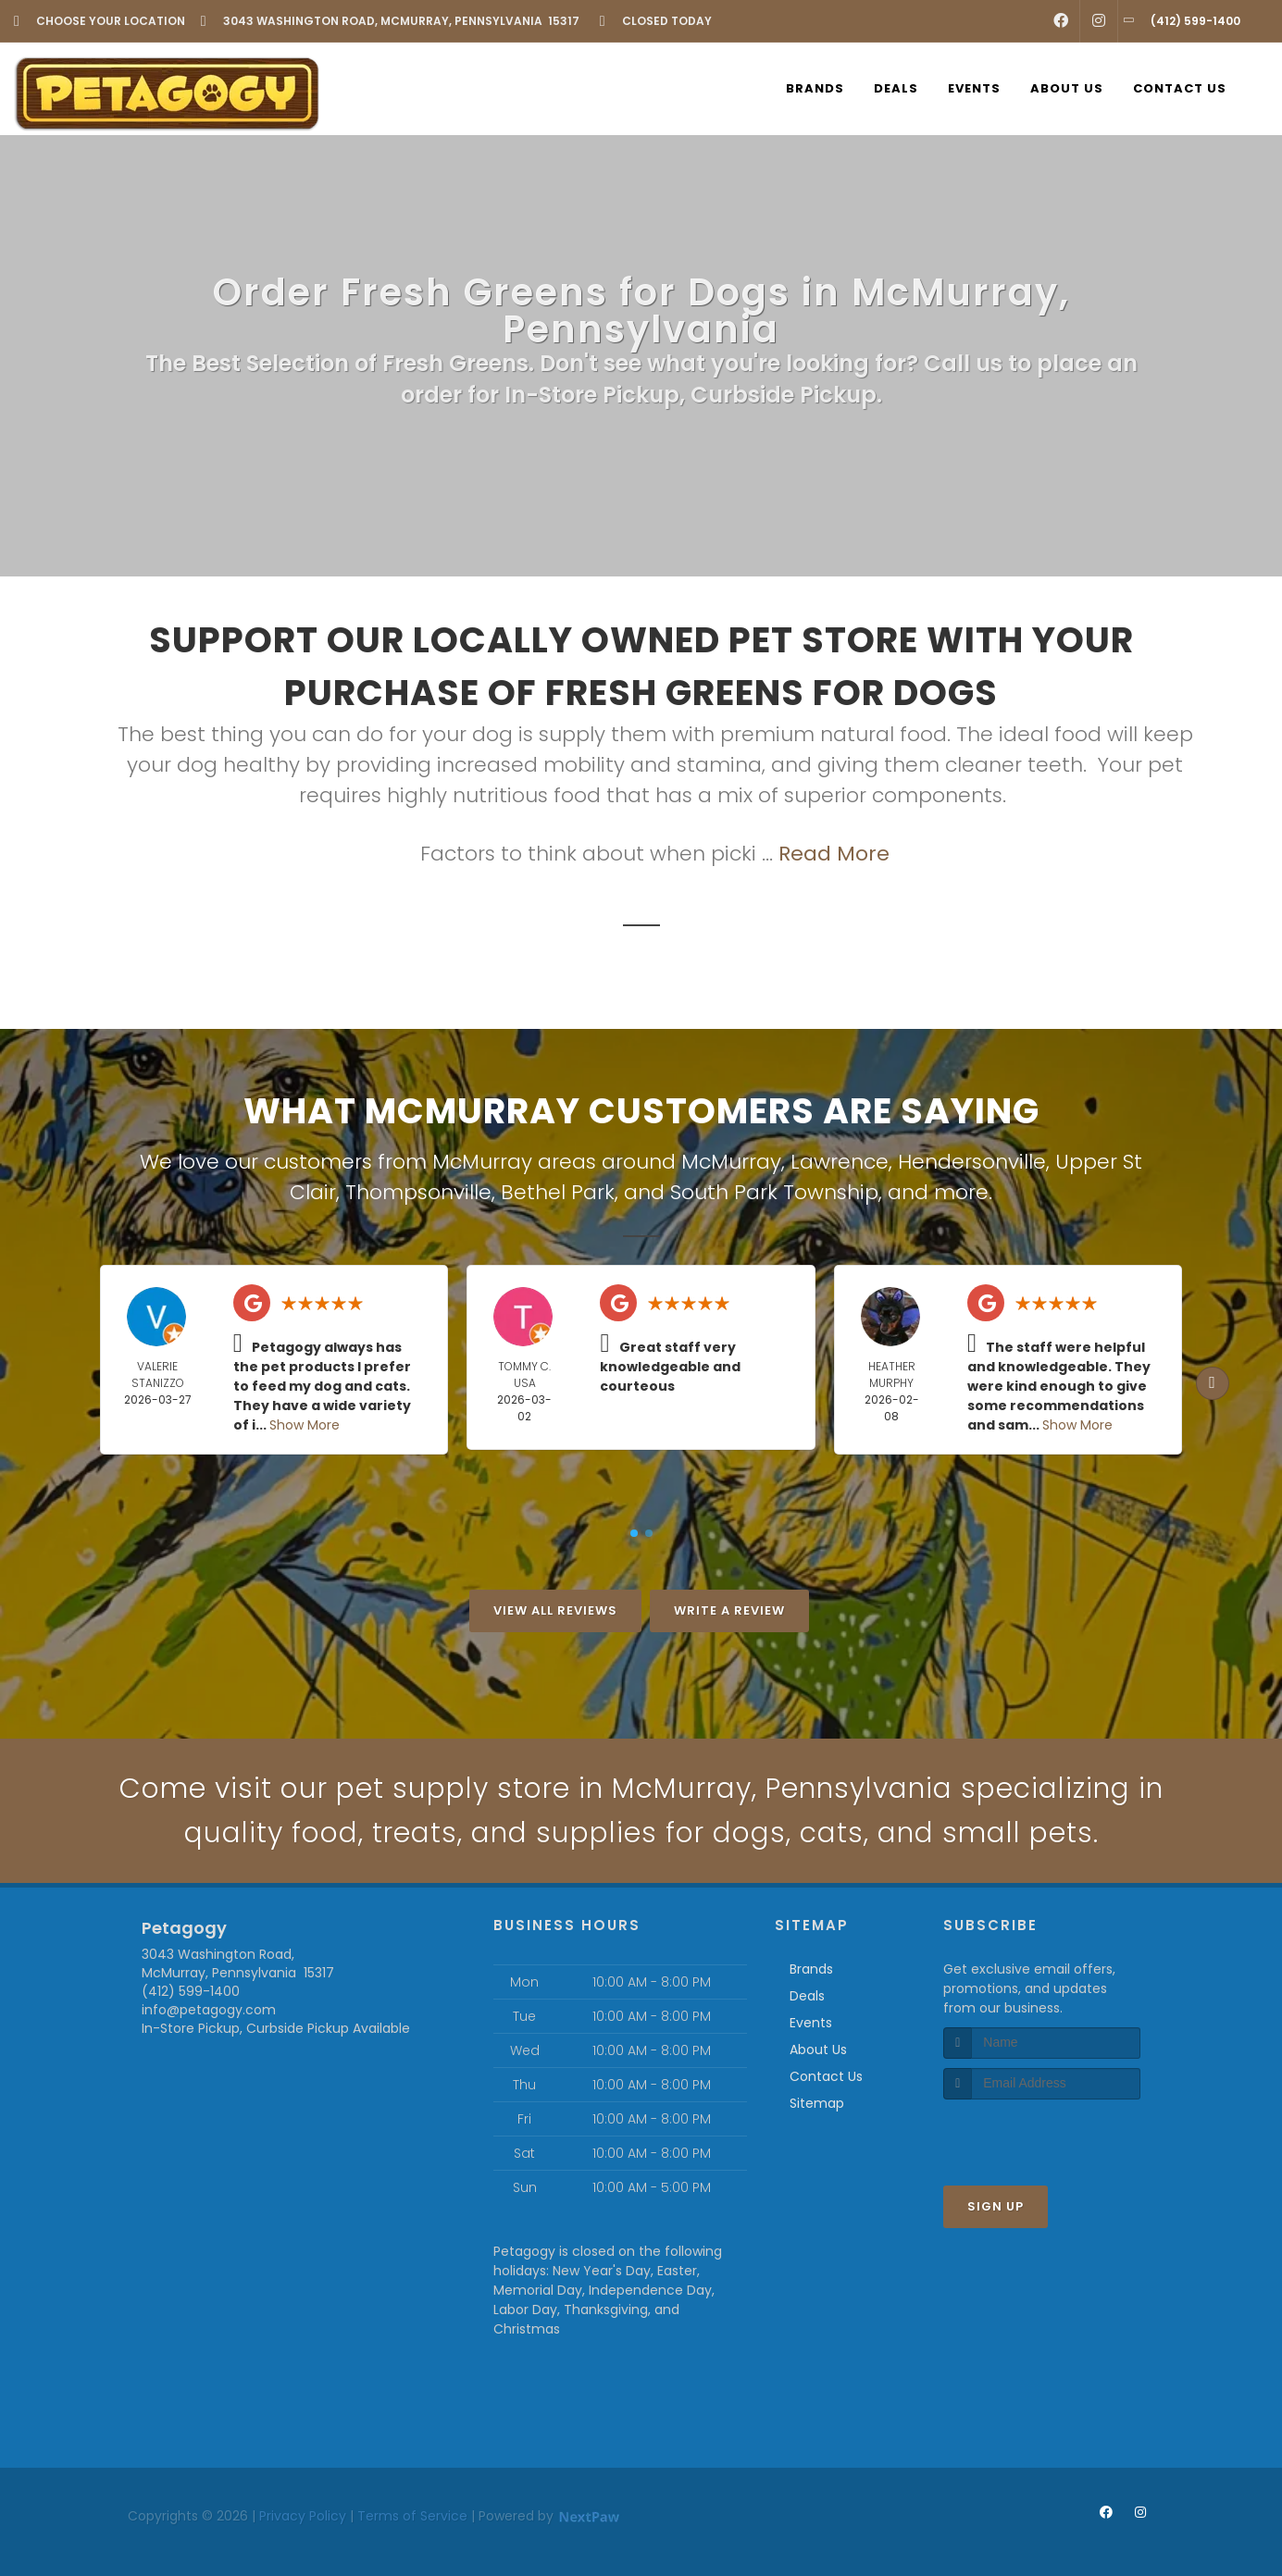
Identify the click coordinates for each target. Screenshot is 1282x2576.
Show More (304, 1425)
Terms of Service (412, 2516)
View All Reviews (555, 1610)
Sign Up (995, 2206)
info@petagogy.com (209, 2009)
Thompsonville (418, 1192)
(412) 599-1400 (191, 1991)
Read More (834, 853)
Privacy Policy (302, 2516)
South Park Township (774, 1192)
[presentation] (1041, 2134)
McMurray (731, 1161)
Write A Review (729, 1610)
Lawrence (839, 1161)
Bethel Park (558, 1192)
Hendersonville (972, 1161)
